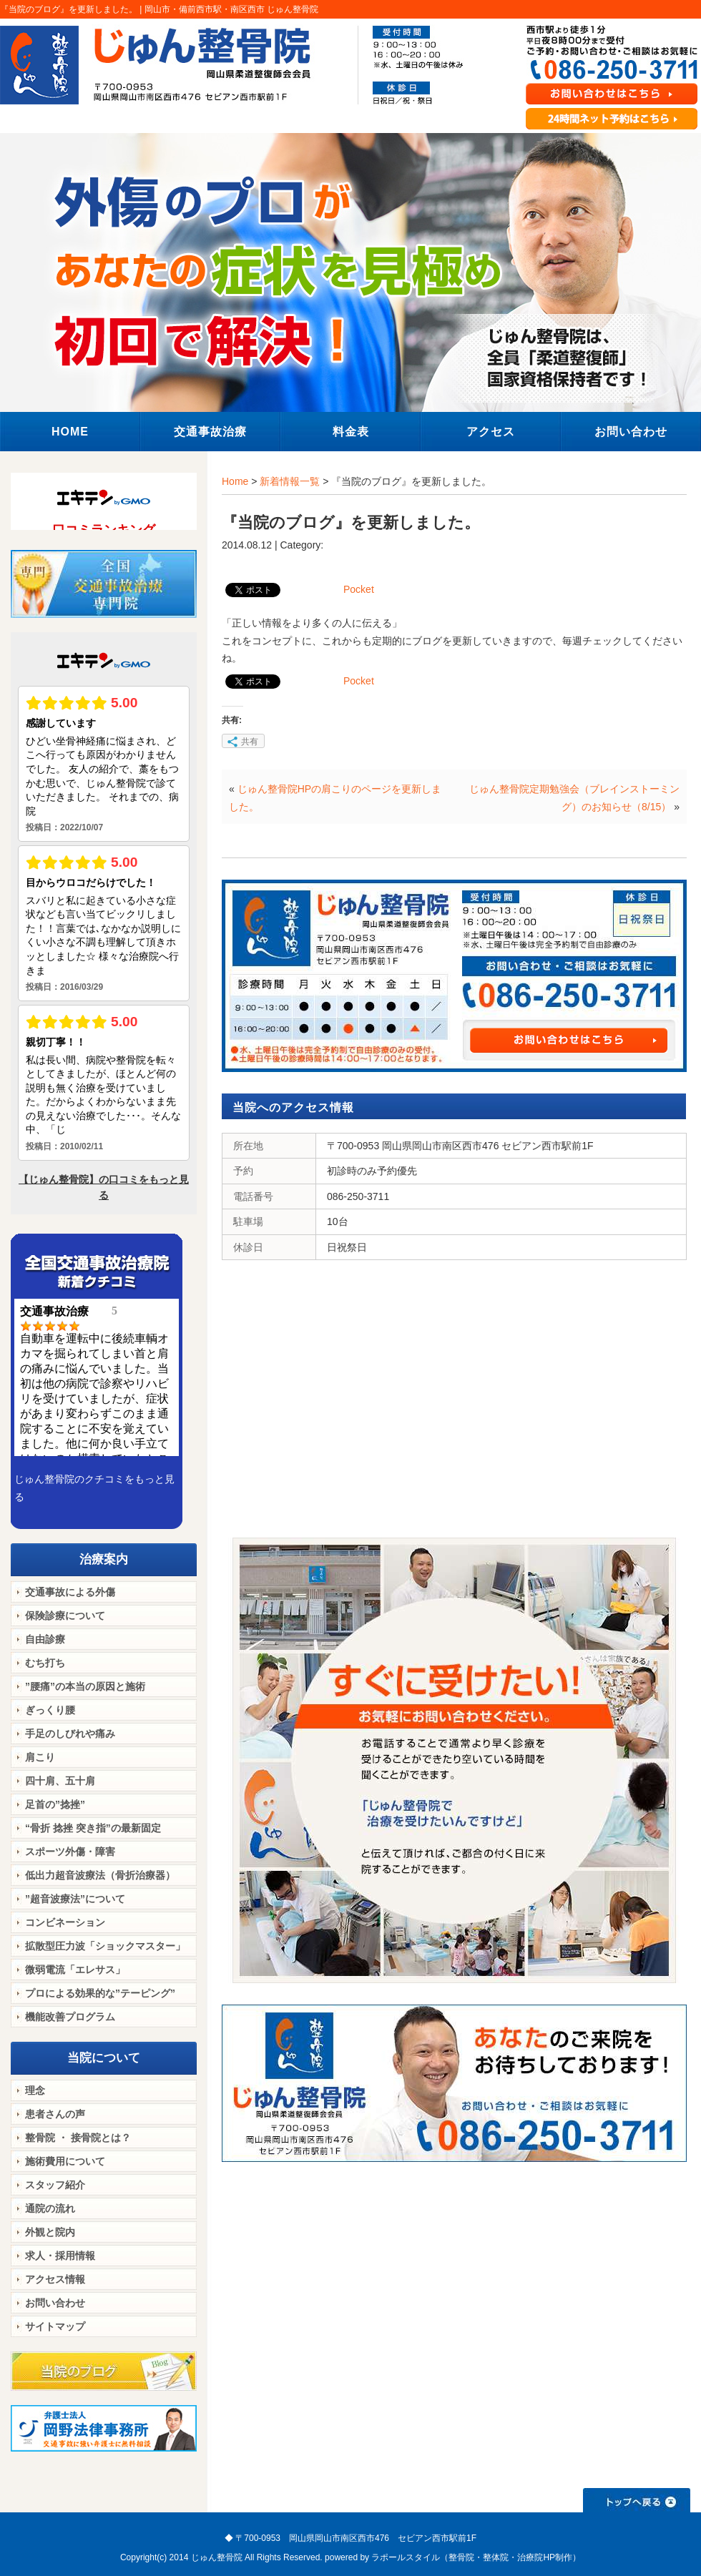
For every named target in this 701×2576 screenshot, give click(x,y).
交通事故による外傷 (70, 1592)
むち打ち (45, 1662)
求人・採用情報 (60, 2255)
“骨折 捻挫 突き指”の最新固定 (93, 1828)
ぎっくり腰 (50, 1710)
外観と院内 (50, 2232)
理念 (35, 2090)
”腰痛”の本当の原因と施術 (85, 1686)
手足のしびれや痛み (70, 1733)
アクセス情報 (55, 2279)
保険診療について (65, 1615)
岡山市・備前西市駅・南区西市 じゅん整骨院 (231, 9)
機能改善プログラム (70, 2016)
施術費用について (65, 2161)
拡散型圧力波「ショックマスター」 (105, 1946)
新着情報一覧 (290, 481)
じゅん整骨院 (216, 2557)
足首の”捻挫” (55, 1804)
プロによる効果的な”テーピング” (100, 1993)
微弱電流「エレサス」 (75, 1969)
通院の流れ (50, 2208)
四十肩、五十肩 (60, 1780)
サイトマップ (55, 2326)
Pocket (358, 589)
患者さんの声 (55, 2114)
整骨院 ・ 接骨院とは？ (78, 2137)
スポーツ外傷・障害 (70, 1851)
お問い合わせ (55, 2303)
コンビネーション (65, 1922)
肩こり (40, 1757)
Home (235, 481)
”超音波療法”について (75, 1898)
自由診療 (45, 1639)
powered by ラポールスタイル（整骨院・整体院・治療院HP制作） (453, 2557)
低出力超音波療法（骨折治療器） (100, 1875)
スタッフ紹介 (55, 2185)
